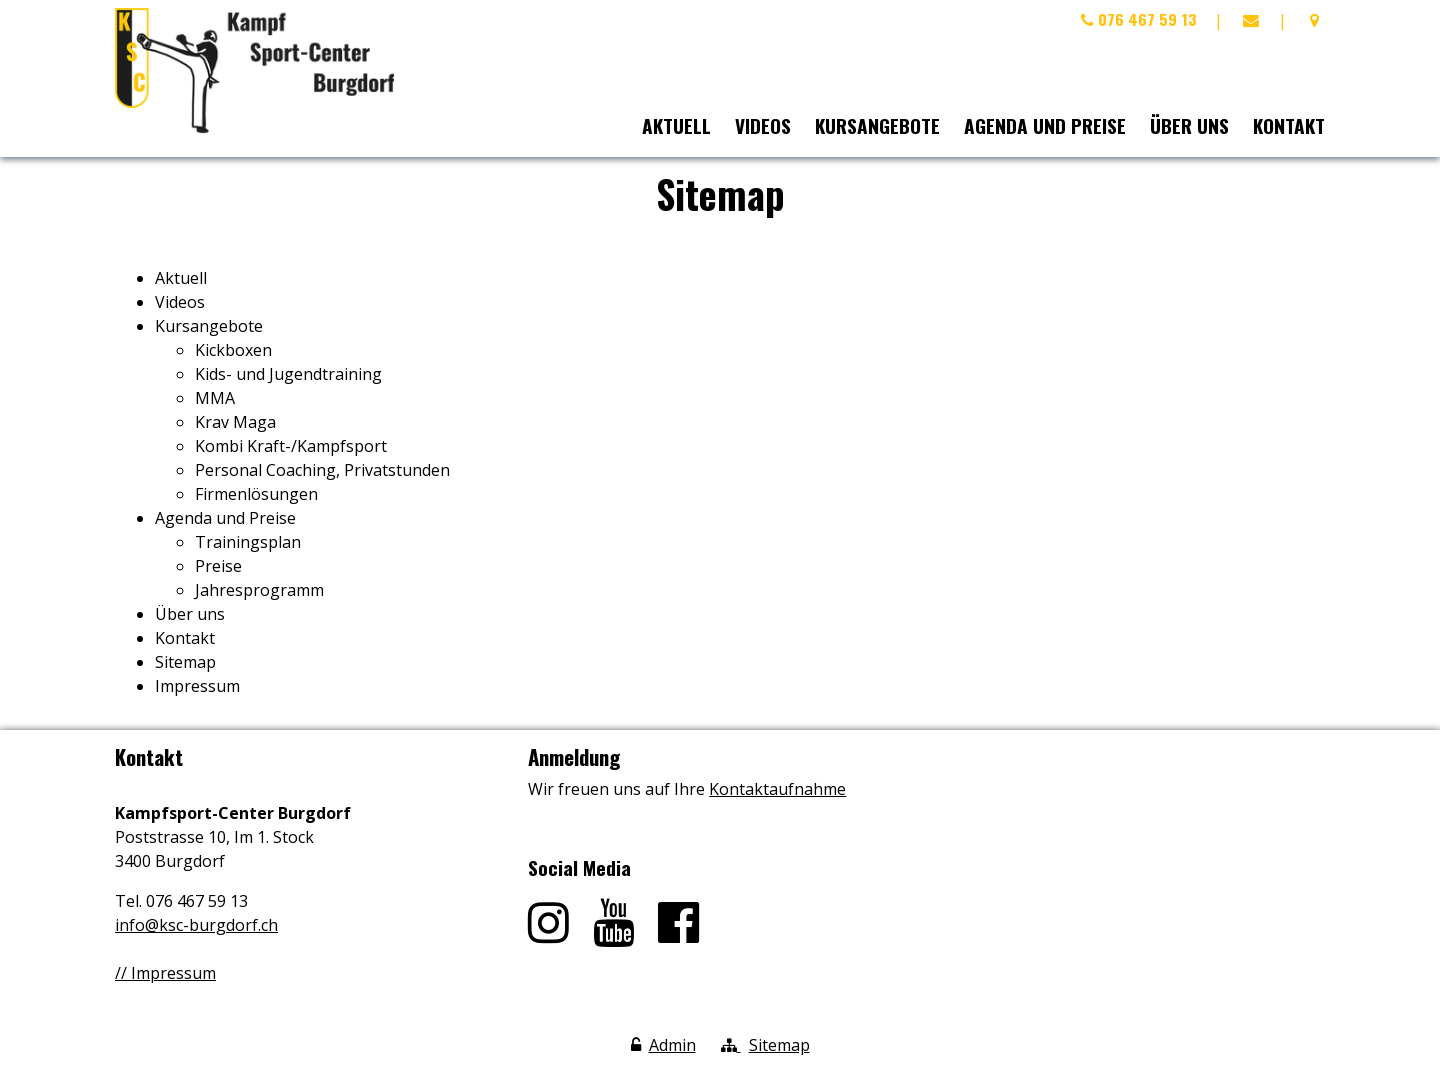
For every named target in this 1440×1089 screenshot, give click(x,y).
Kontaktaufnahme (777, 789)
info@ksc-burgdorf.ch (196, 925)
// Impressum (165, 973)
